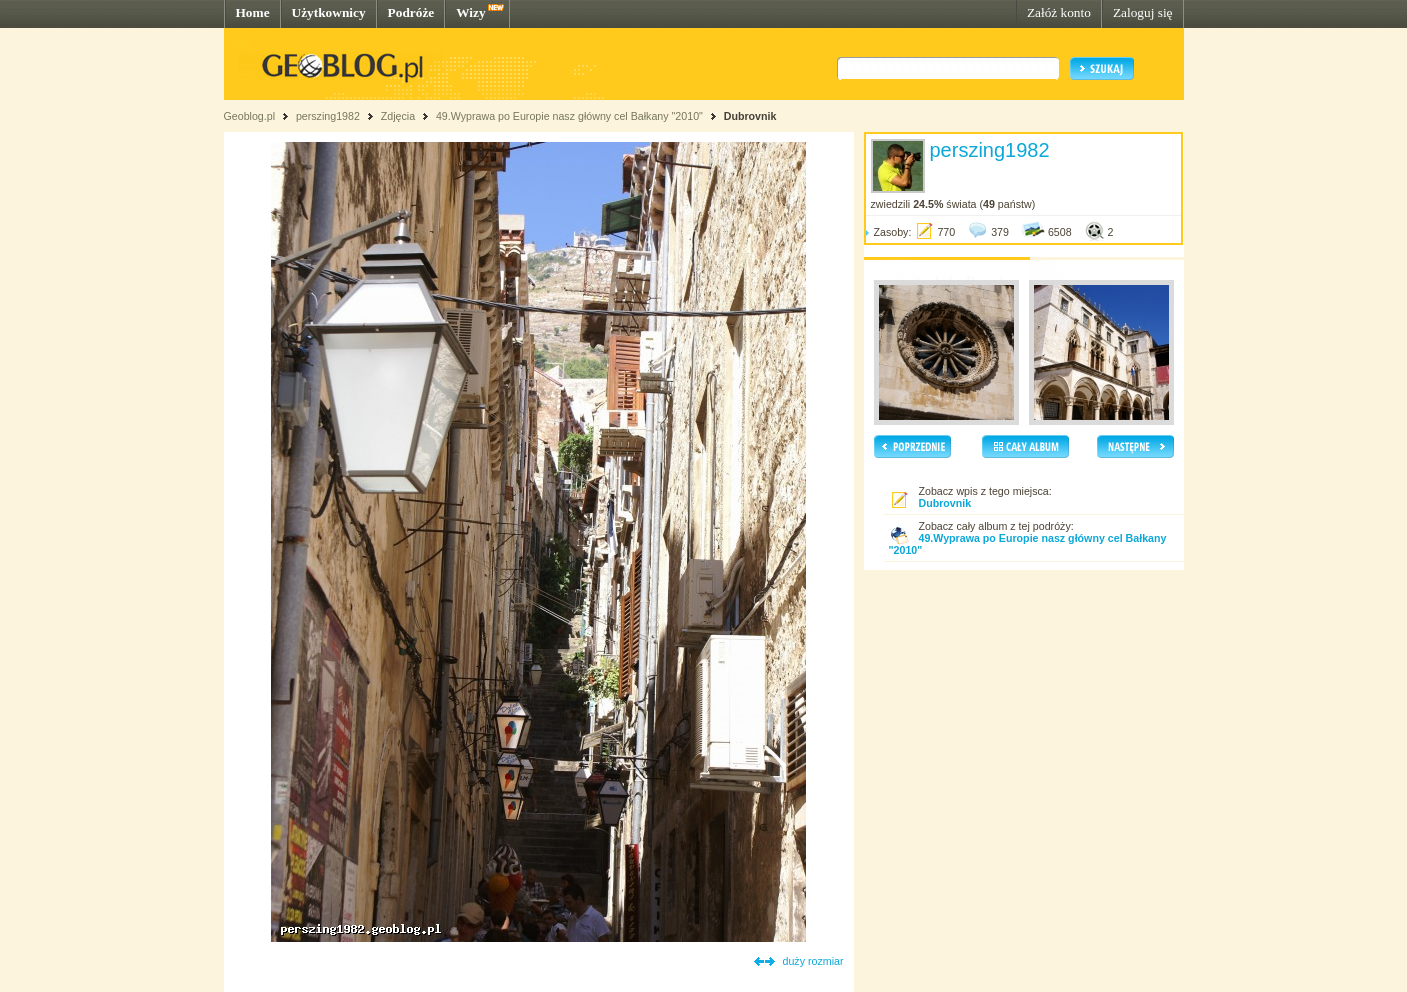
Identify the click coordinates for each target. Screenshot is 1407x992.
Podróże (411, 12)
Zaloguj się (1143, 12)
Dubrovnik (750, 116)
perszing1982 (328, 116)
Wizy (470, 12)
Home (253, 12)
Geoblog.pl (250, 116)
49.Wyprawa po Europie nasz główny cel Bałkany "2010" (571, 116)
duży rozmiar (813, 961)
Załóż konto (1059, 12)
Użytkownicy (329, 12)
